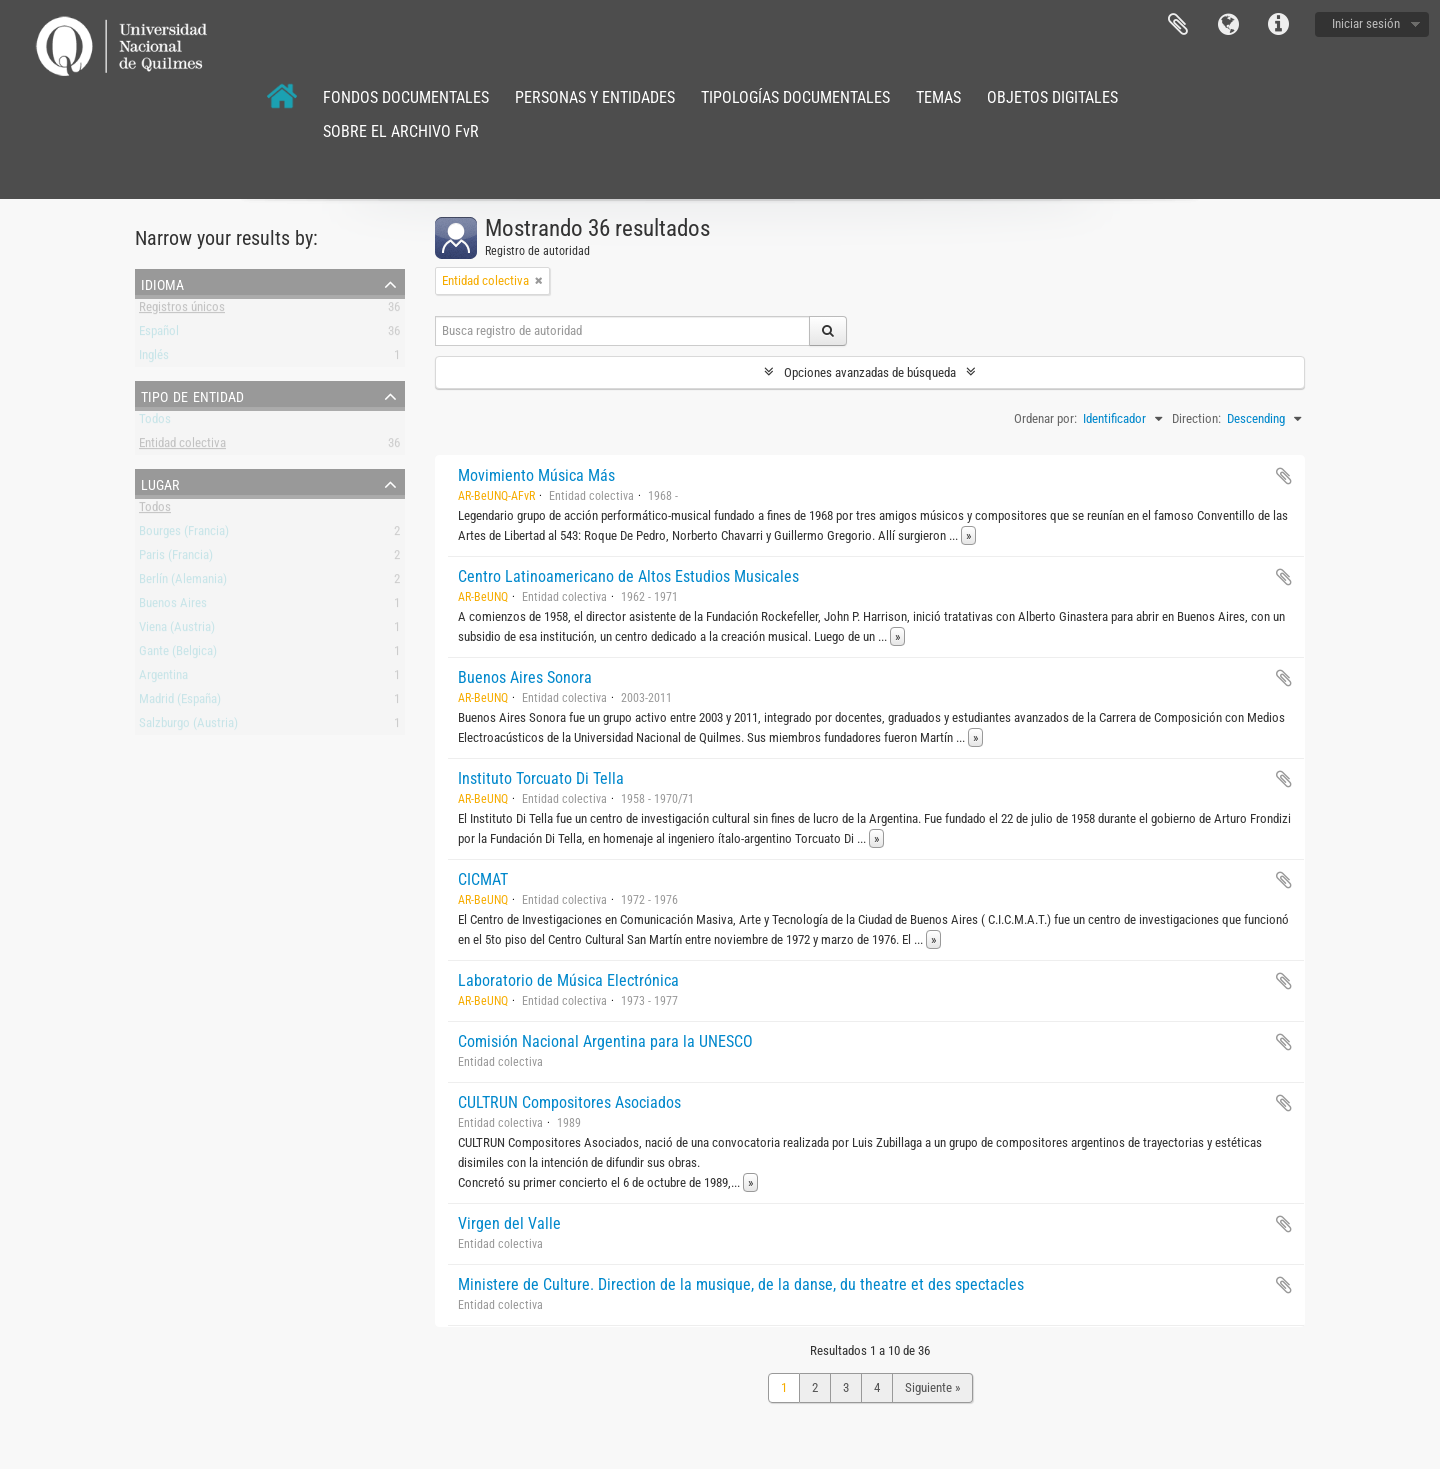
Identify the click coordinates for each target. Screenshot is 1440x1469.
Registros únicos (182, 310)
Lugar (160, 483)
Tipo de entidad (192, 395)
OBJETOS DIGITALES (1052, 97)
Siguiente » (932, 1387)
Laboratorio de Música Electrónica (568, 980)
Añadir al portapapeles (1284, 476)
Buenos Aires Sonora (525, 677)
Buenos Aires (173, 606)
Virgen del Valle (509, 1223)
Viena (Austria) (177, 630)
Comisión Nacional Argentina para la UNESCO (605, 1041)
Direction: (1196, 418)
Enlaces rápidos (1278, 25)
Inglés (154, 358)
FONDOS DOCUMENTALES (406, 97)
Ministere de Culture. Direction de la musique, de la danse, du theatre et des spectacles (741, 1284)
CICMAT (483, 879)
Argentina (163, 678)
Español (159, 334)
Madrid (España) (180, 702)
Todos (155, 422)
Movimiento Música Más (536, 475)
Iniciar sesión (1366, 23)
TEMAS (938, 97)
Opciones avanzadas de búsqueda (870, 372)
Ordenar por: (1045, 418)
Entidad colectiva (182, 446)
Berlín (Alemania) (183, 582)
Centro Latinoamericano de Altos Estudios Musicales (628, 576)
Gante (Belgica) (178, 654)
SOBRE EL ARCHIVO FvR (401, 131)
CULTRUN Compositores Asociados (569, 1102)
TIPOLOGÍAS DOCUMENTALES (795, 97)
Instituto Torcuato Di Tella (541, 778)
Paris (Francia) (176, 558)
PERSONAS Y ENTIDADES (595, 97)
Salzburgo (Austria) (188, 726)
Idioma (1228, 25)
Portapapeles (1178, 25)
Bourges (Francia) (184, 534)
